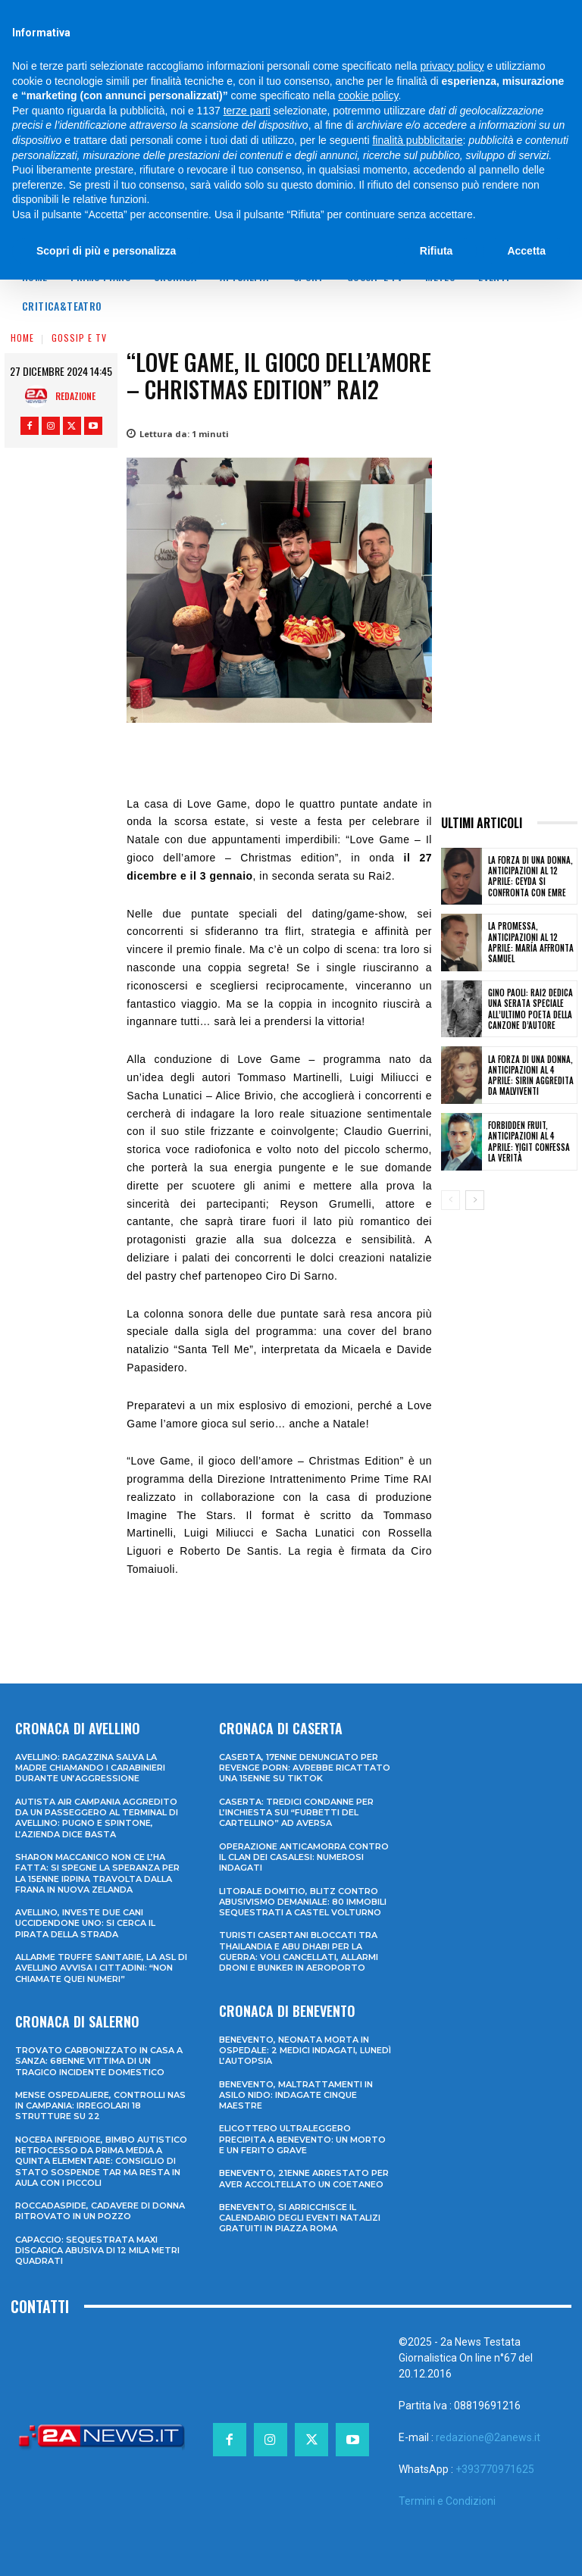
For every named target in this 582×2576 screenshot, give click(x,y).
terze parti (247, 111)
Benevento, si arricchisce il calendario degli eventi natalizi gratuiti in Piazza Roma (299, 2218)
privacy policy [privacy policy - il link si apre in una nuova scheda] (452, 66)
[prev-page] (450, 1200)
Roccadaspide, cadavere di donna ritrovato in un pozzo (100, 2210)
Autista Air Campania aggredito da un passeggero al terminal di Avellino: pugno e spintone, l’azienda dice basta (96, 1818)
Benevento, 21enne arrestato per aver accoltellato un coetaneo (304, 2178)
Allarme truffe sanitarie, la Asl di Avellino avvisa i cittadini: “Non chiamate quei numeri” (101, 1968)
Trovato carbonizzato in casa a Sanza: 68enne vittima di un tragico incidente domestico (99, 2061)
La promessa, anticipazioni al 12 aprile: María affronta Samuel (531, 942)
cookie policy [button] (368, 95)
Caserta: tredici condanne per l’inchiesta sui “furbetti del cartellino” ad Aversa (296, 1812)
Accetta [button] (526, 251)
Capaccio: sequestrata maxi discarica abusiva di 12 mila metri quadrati (97, 2250)
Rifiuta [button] (436, 251)
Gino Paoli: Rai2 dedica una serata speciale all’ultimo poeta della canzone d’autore (530, 1008)
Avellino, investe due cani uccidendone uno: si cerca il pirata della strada (85, 1923)
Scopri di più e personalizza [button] (106, 251)
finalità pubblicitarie (417, 140)
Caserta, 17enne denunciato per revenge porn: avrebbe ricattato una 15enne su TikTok (304, 1768)
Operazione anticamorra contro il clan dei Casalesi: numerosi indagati (304, 1857)
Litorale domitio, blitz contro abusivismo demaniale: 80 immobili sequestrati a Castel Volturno (302, 1902)
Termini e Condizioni (447, 2501)
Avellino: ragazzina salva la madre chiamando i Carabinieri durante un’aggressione (90, 1768)
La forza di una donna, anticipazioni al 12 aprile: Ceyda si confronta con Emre (530, 876)
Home (22, 337)
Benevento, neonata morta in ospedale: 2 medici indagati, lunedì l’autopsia (305, 2050)
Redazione (75, 395)
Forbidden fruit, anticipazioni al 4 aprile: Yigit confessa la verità (529, 1141)
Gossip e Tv (79, 337)
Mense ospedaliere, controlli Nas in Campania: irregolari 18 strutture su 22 (100, 2106)
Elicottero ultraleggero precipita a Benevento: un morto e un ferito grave (302, 2139)
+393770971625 (494, 2469)
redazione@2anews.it (488, 2437)
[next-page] (474, 1200)
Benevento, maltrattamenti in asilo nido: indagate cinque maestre (296, 2095)
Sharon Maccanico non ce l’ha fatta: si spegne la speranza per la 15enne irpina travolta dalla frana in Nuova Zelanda (97, 1873)
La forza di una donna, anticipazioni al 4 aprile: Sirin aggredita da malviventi (531, 1075)
